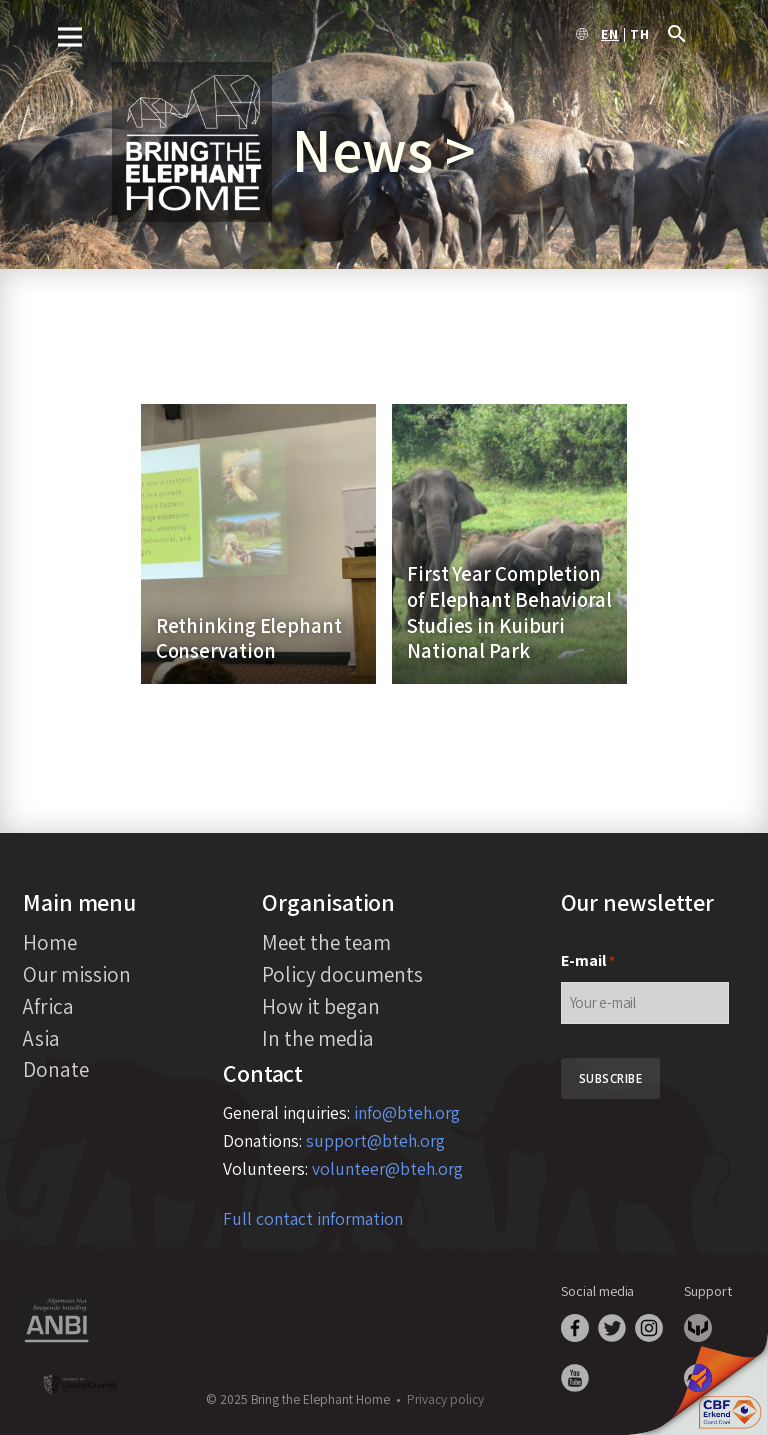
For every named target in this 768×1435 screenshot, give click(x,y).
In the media (318, 1038)
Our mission (77, 974)
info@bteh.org (407, 1112)
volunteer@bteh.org (387, 1168)
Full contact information (313, 1218)
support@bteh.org (375, 1140)
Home (50, 942)
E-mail (588, 961)
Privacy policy (445, 1399)
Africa (48, 1006)
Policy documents (342, 974)
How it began (321, 1006)
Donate (56, 1069)
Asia (41, 1038)
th (640, 35)
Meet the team (326, 942)
